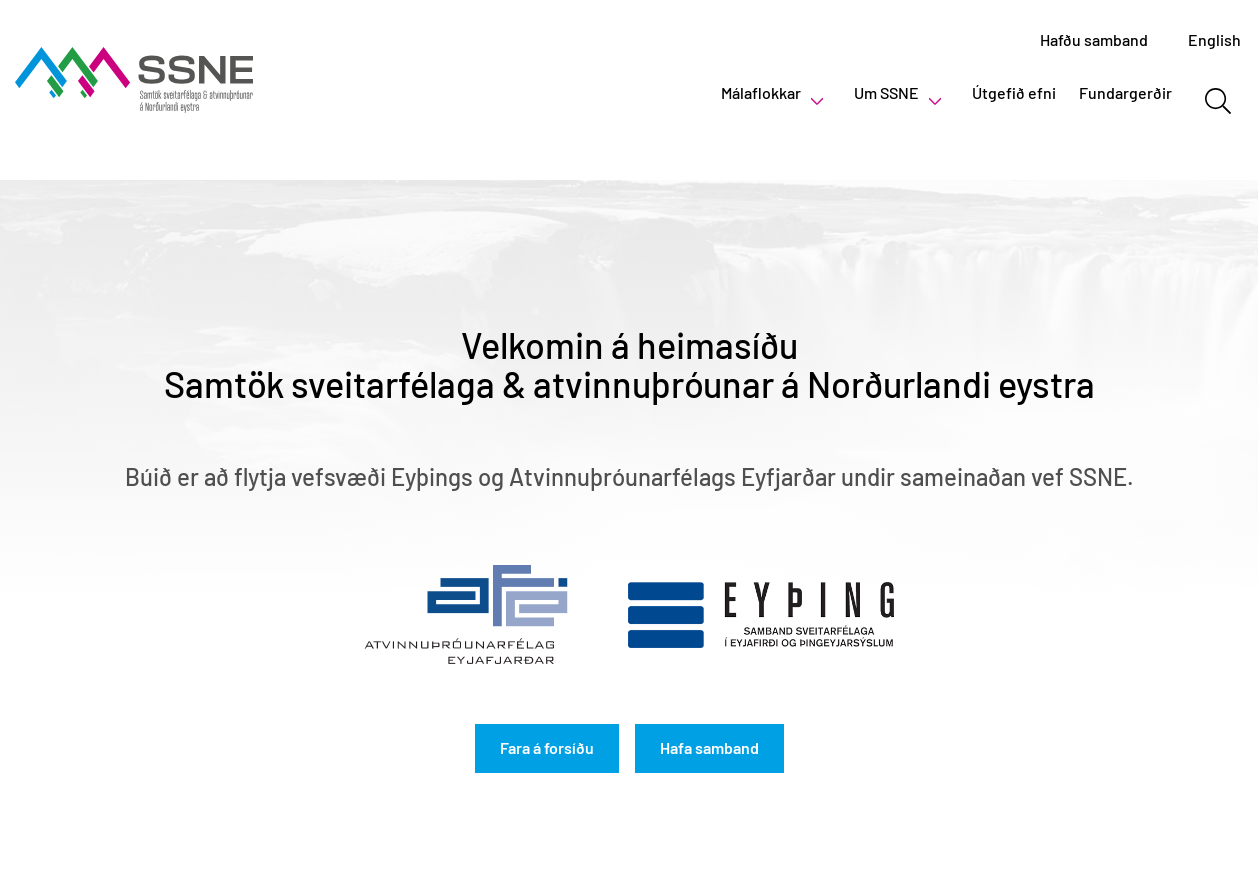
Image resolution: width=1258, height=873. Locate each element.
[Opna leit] (1217, 101)
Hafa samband (709, 747)
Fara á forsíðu (547, 747)
